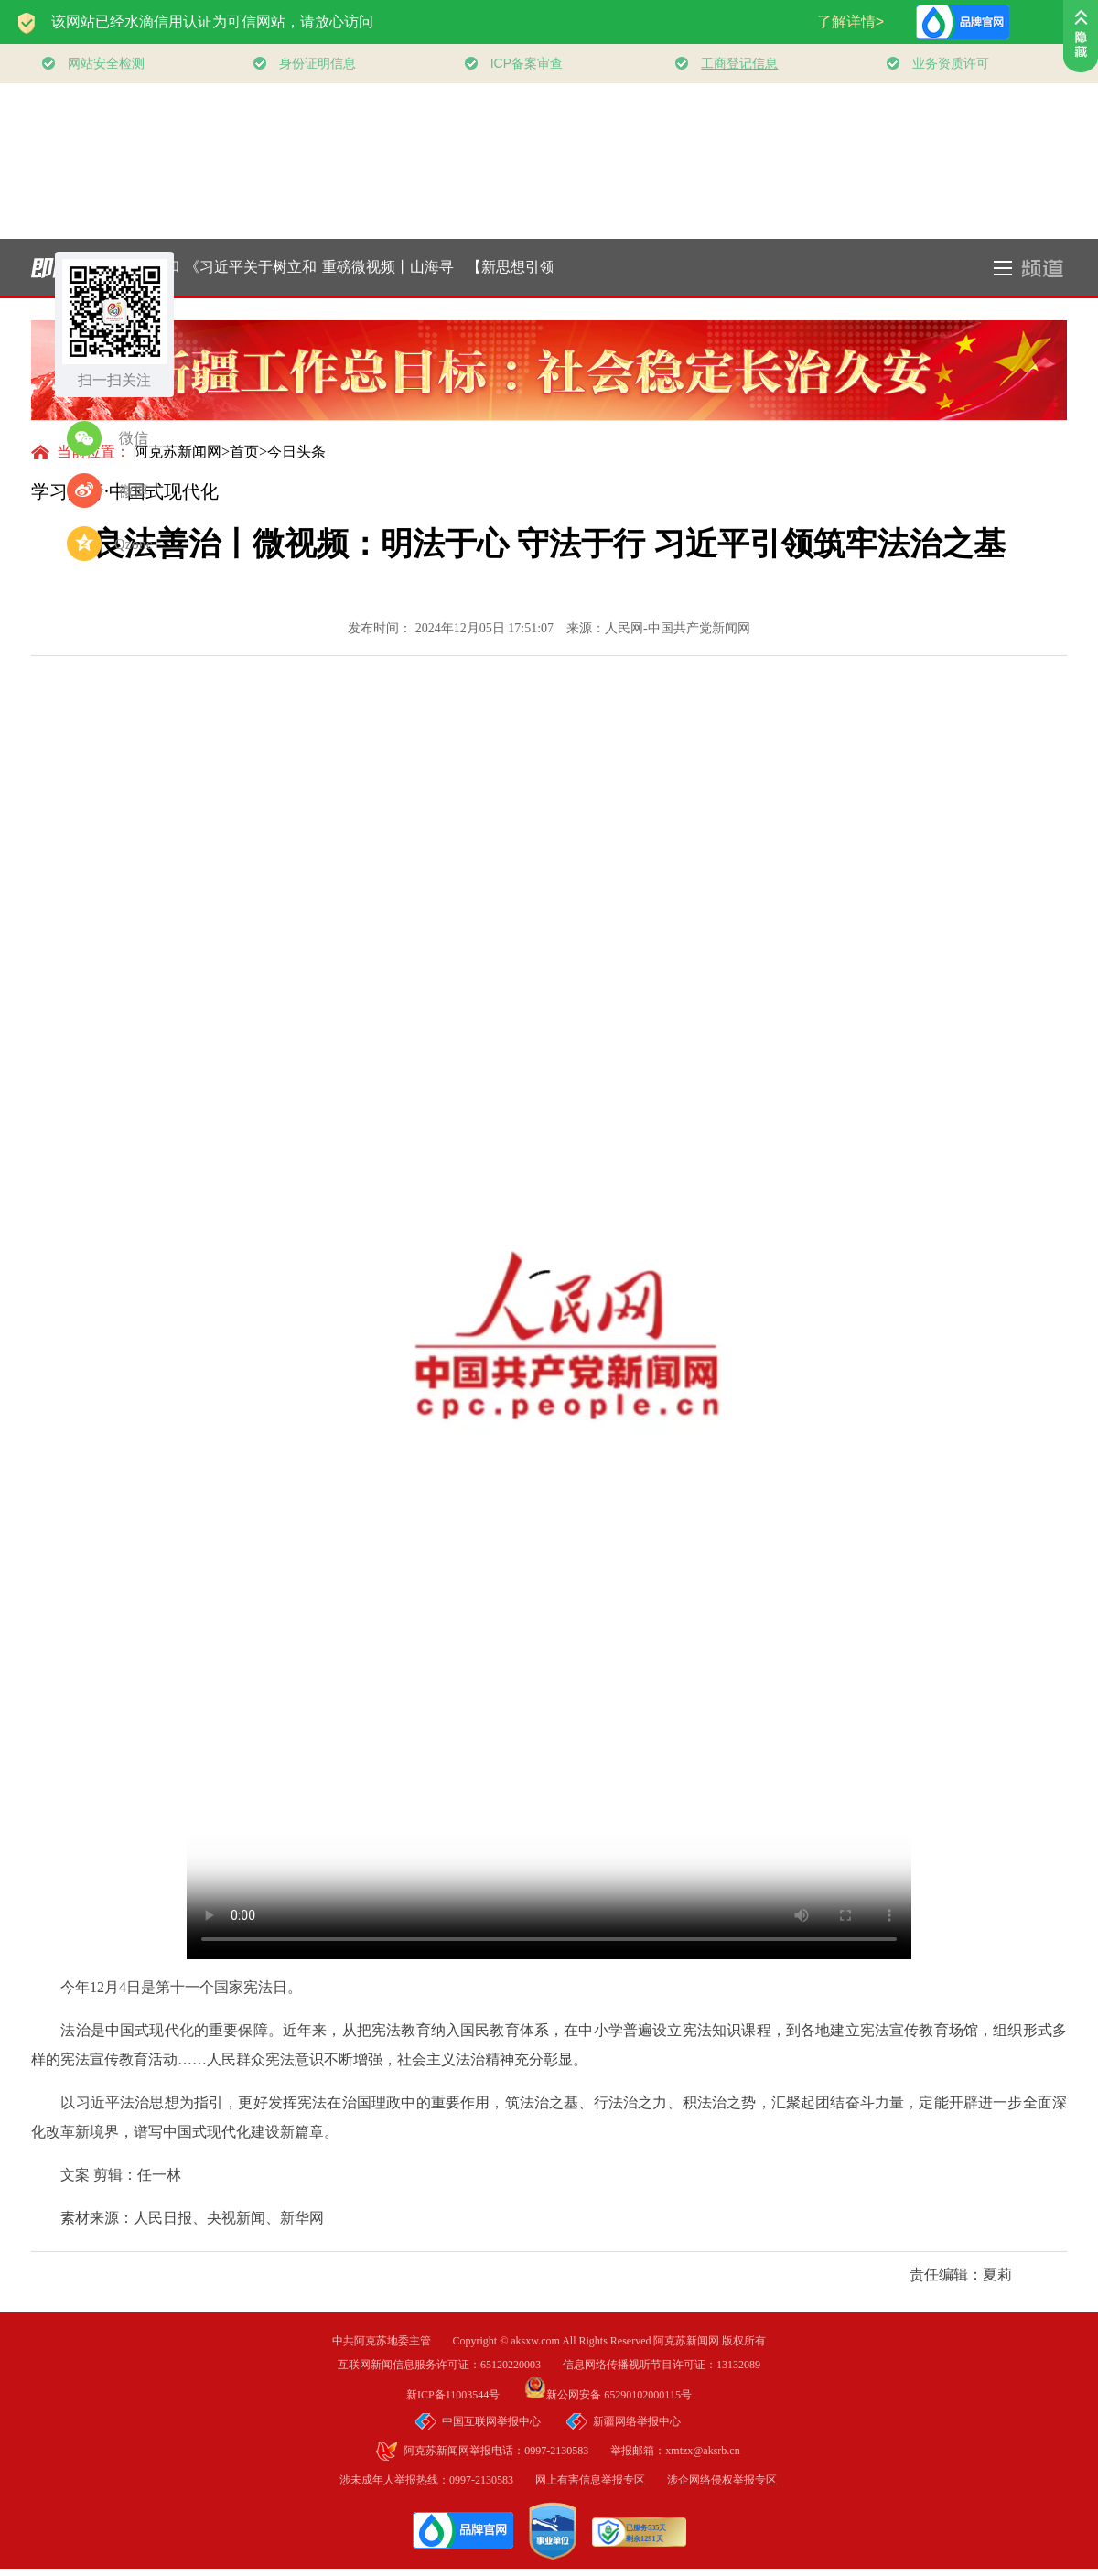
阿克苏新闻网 (177, 451)
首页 (244, 451)
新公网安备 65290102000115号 (608, 2394)
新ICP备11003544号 (464, 2394)
